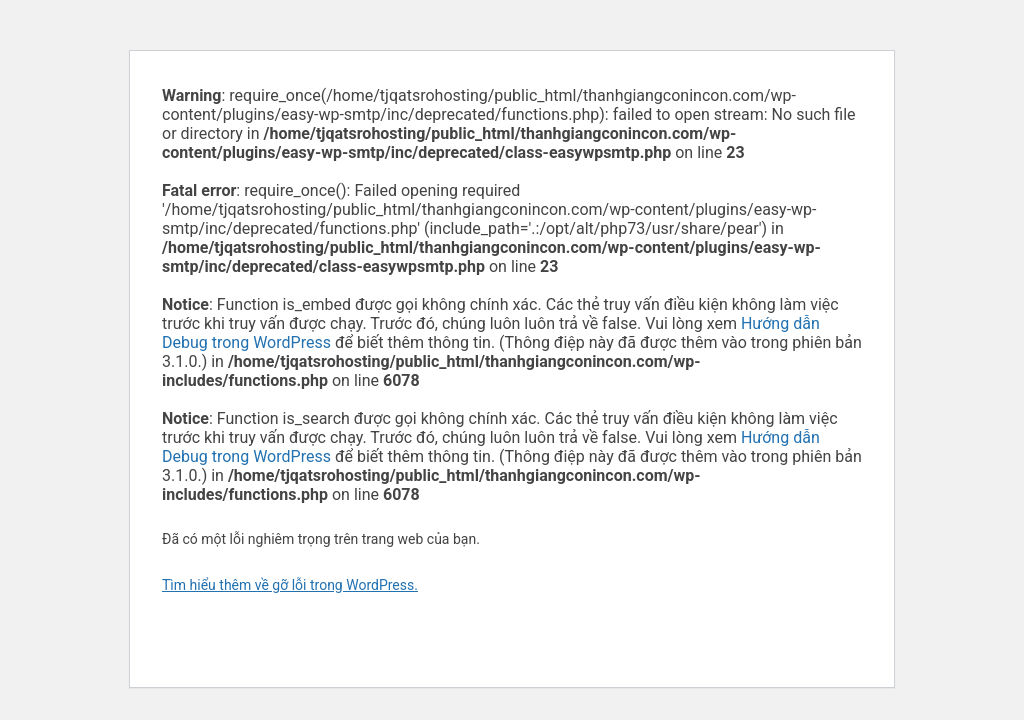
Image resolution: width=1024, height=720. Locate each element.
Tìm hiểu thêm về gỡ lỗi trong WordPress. (290, 585)
